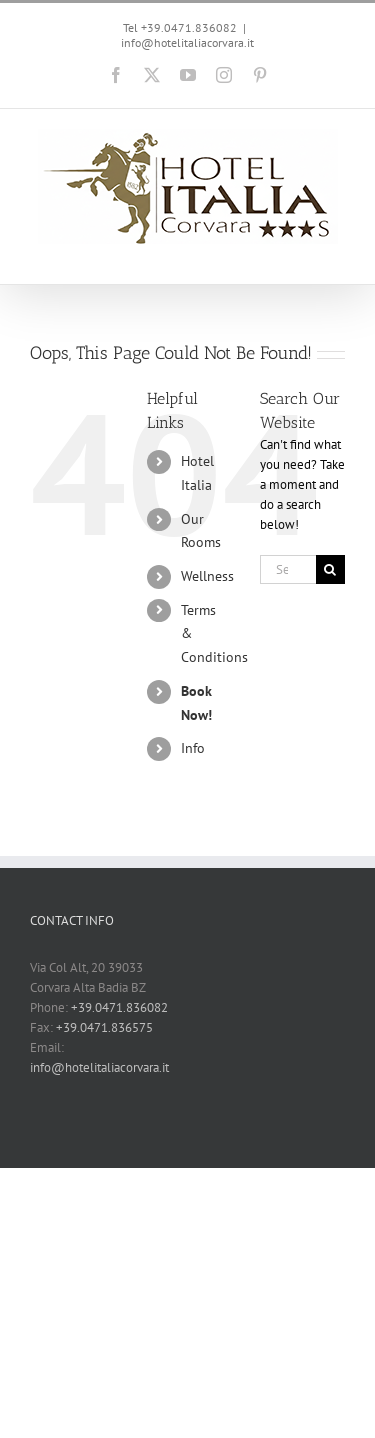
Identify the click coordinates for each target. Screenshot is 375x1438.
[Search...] (288, 569)
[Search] (330, 569)
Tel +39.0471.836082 (180, 27)
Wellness (207, 576)
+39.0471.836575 (104, 1027)
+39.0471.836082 (119, 1007)
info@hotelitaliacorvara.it (187, 42)
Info (193, 748)
